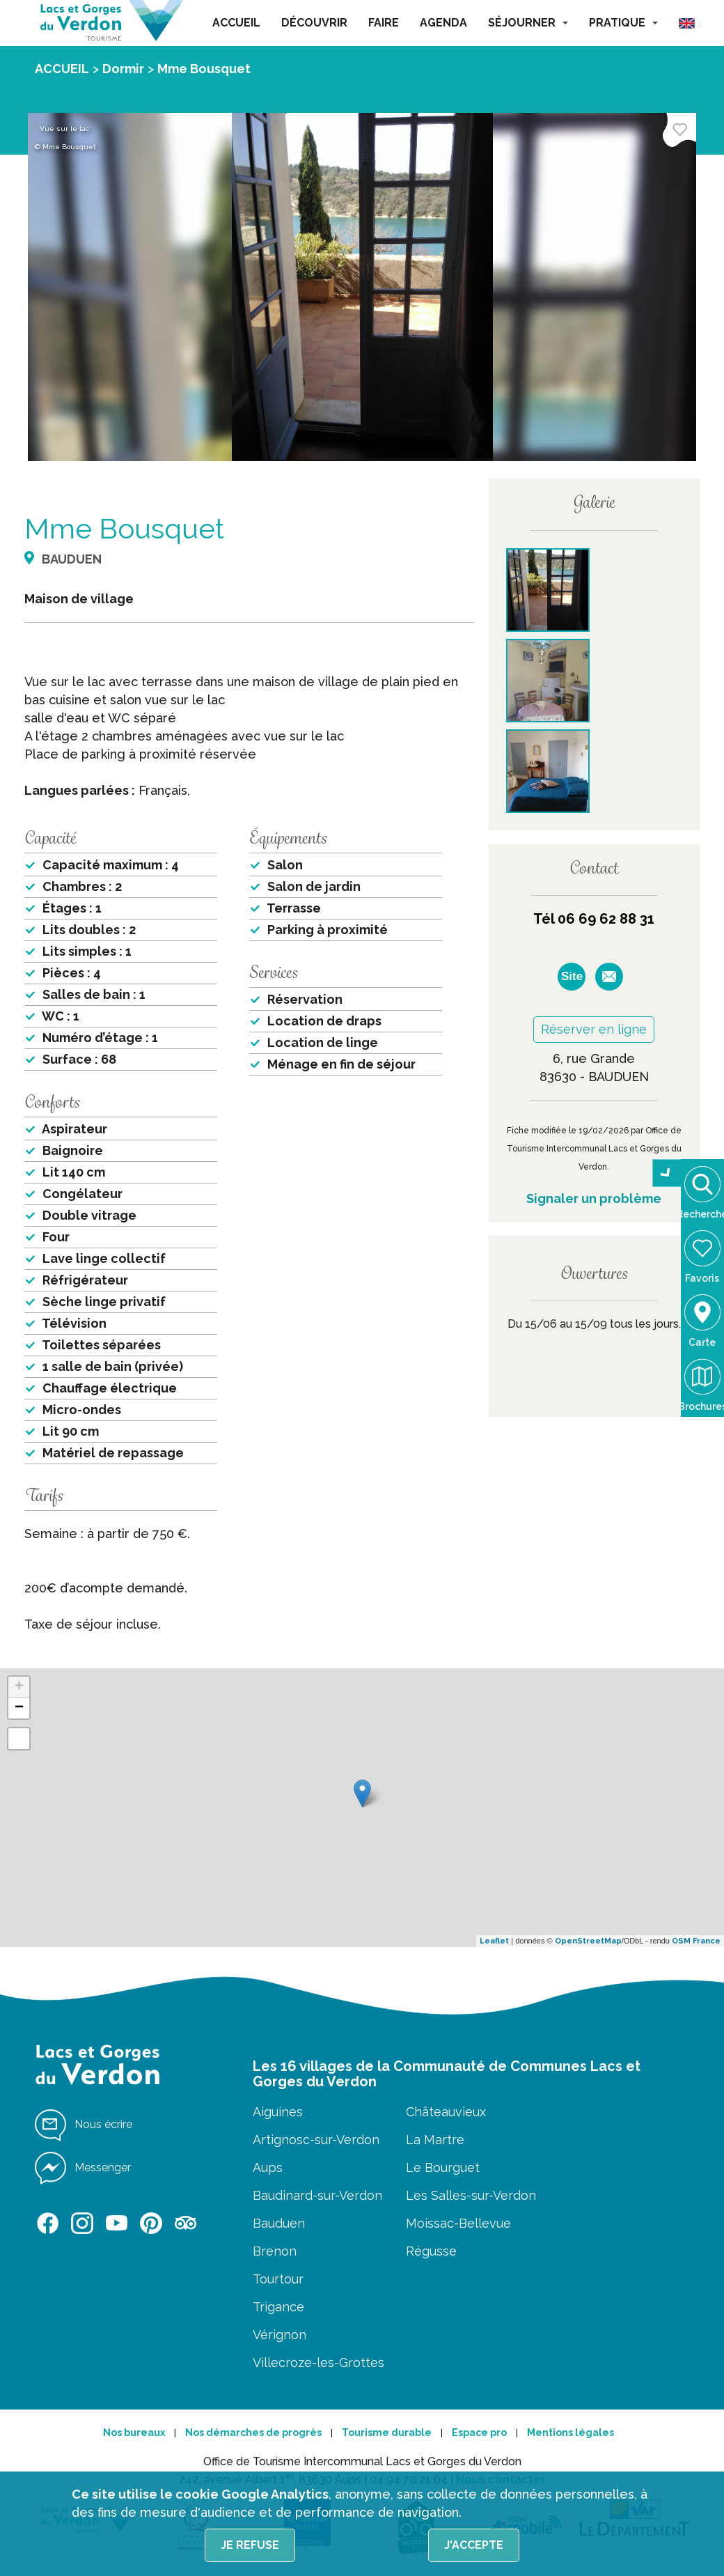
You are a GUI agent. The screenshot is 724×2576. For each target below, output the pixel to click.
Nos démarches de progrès (253, 2432)
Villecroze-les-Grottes (318, 2362)
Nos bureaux (134, 2432)
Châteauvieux (446, 2111)
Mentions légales (570, 2432)
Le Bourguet (443, 2167)
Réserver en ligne (594, 1029)
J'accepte (473, 2545)
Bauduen (279, 2223)
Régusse (431, 2251)
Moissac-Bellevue (458, 2223)
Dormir (123, 68)
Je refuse (250, 2545)
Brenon (275, 2251)
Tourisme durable (387, 2432)
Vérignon (279, 2334)
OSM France (696, 1941)
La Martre (435, 2139)
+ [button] (19, 1687)
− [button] (19, 1708)
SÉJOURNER (528, 22)
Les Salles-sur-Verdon (471, 2195)
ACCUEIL (236, 22)
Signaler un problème (593, 1198)
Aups (268, 2167)
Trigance (278, 2306)
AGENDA (443, 22)
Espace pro (479, 2432)
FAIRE (383, 22)
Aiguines (278, 2111)
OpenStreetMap (588, 1941)
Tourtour (278, 2279)
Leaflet (494, 1941)
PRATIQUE (623, 22)
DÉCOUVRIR (314, 22)
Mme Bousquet (204, 68)
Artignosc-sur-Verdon (316, 2139)
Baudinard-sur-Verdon (317, 2195)
